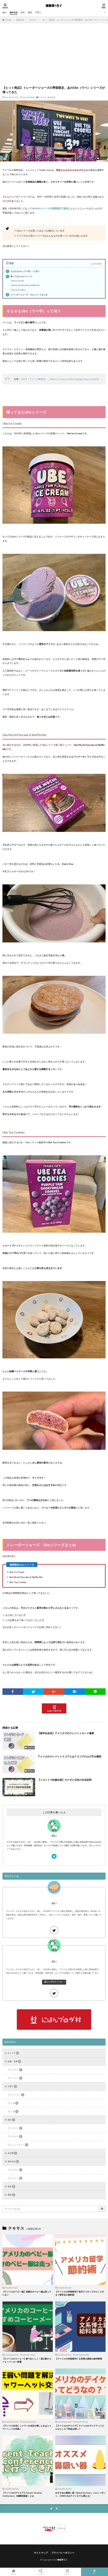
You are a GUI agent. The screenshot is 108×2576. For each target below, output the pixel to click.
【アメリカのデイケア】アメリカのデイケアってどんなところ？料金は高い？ (79, 2427)
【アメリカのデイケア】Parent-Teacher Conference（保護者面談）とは (22, 2494)
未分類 (12, 2153)
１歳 (14, 2111)
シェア (40, 2572)
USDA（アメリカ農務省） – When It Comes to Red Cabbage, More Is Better (60, 379)
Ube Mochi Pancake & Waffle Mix (25, 285)
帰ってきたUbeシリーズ (19, 276)
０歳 (14, 2103)
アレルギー (17, 2094)
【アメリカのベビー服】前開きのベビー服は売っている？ (26, 2293)
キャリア (13, 2053)
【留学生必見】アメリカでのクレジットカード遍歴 (66, 1733)
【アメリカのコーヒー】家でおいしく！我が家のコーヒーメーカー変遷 (26, 2360)
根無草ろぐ (62, 2560)
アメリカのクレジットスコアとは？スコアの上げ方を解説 (69, 1756)
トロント (31, 1794)
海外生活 (13, 12)
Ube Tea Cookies (18, 290)
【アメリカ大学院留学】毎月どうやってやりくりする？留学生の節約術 (79, 2293)
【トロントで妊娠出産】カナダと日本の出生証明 (64, 1779)
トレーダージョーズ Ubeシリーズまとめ (27, 295)
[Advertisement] (54, 56)
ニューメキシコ (19, 2144)
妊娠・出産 (14, 2061)
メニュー (67, 2572)
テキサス (33, 20)
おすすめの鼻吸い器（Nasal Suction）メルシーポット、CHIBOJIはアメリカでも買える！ (80, 2494)
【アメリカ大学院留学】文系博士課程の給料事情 (78, 2358)
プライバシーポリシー (62, 2552)
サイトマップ (41, 2552)
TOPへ (94, 2572)
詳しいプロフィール (53, 1982)
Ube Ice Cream (17, 280)
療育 (30, 12)
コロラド (16, 2128)
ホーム (13, 2572)
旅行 (4, 12)
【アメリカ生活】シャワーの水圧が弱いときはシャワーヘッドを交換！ (26, 2427)
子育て (38, 12)
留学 (23, 12)
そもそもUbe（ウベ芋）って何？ (23, 271)
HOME (8, 20)
